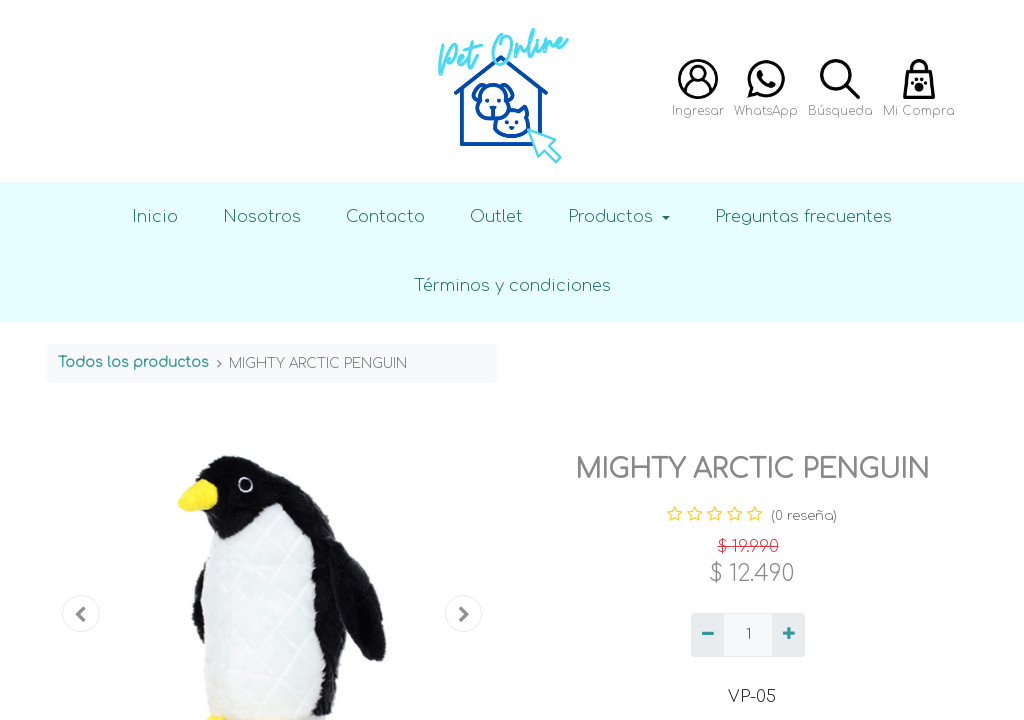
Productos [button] (613, 216)
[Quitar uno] (707, 635)
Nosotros (262, 216)
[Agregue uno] (788, 635)
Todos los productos (133, 362)
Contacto (385, 216)
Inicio (155, 216)
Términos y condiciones (512, 285)
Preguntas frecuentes (803, 216)
